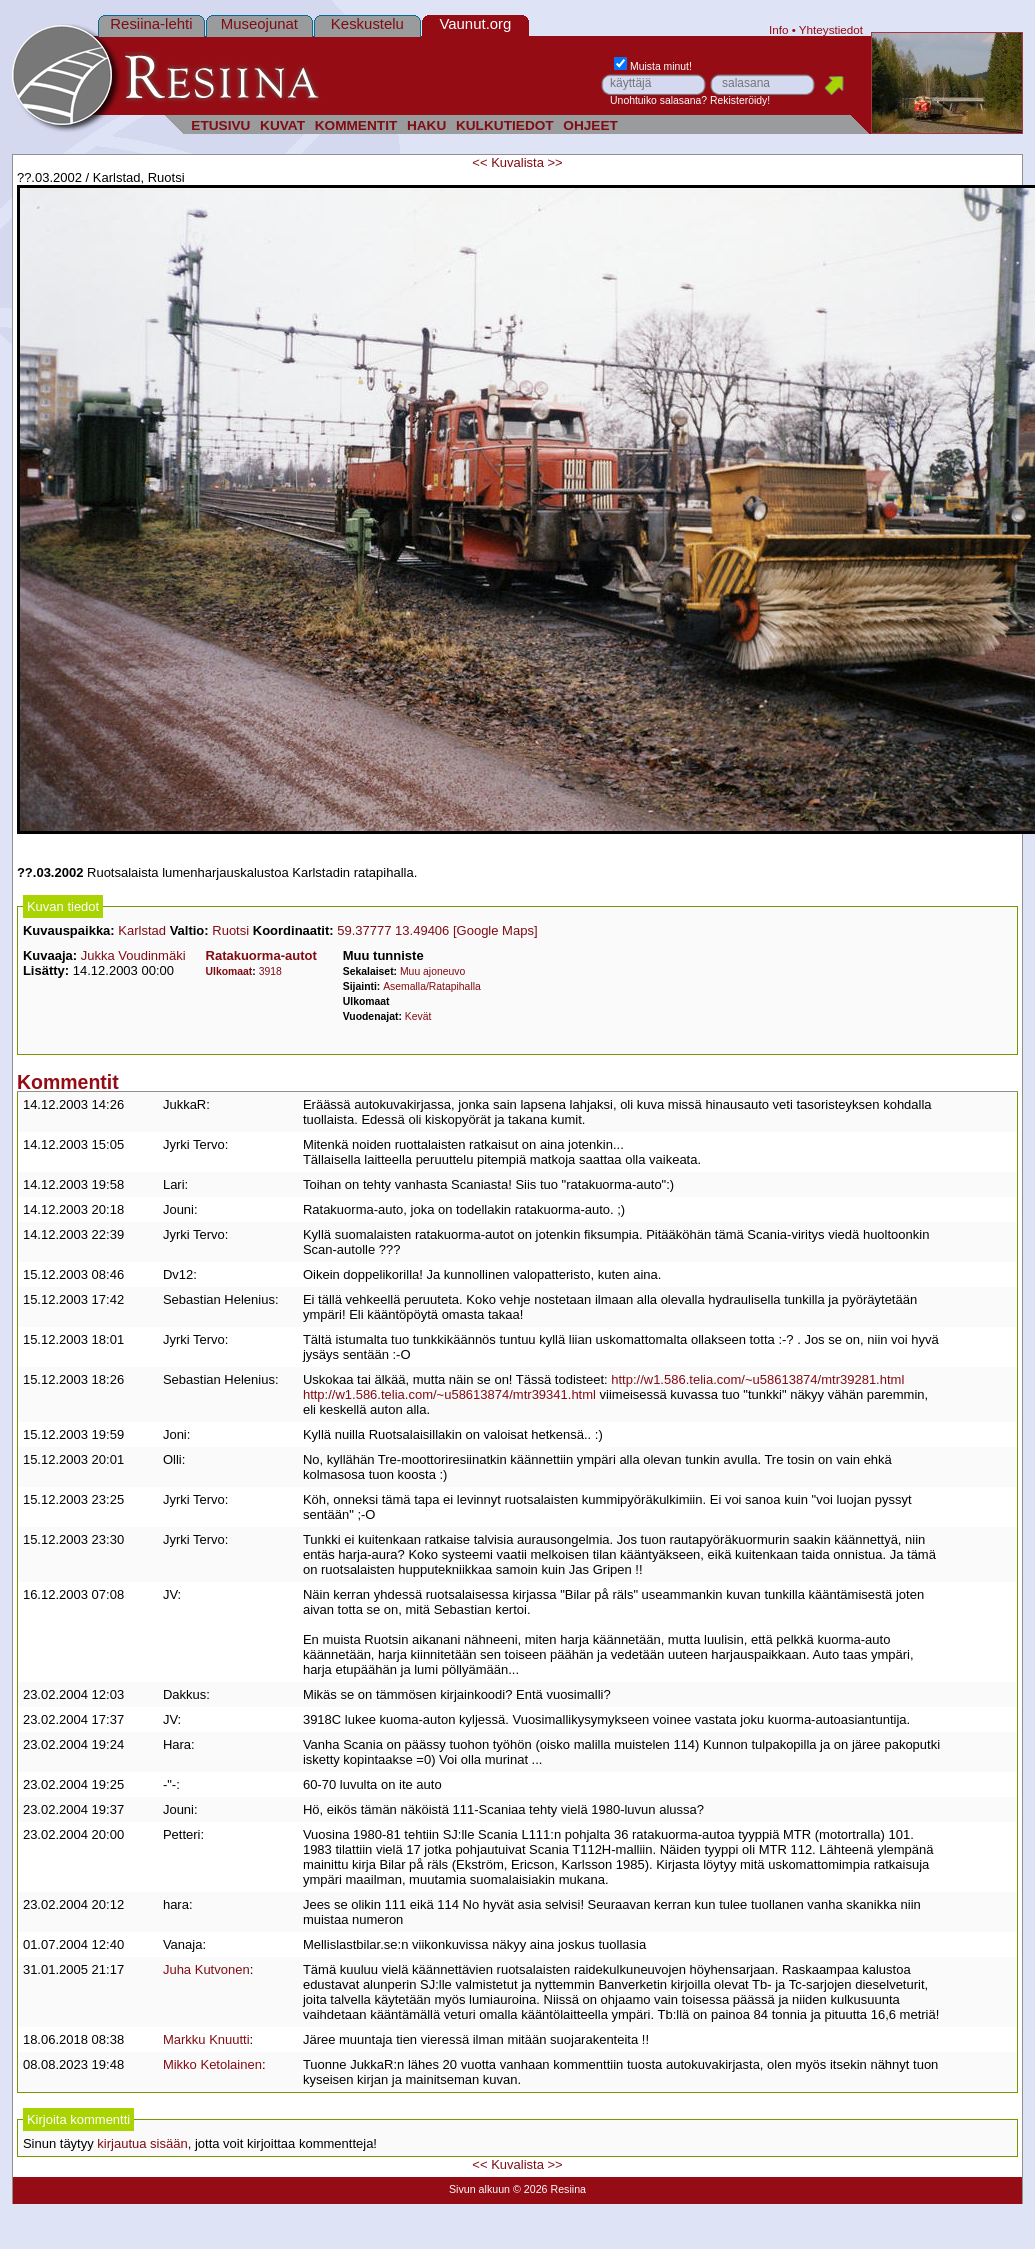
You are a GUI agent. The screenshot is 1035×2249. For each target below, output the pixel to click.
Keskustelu (367, 23)
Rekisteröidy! (740, 100)
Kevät (418, 1016)
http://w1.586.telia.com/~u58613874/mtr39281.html (757, 1379)
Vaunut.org (475, 23)
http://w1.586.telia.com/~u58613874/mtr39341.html (449, 1394)
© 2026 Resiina (549, 2189)
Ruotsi (230, 930)
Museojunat (259, 23)
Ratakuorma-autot (261, 955)
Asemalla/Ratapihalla (432, 986)
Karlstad (142, 930)
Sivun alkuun (479, 2189)
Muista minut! (653, 66)
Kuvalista (517, 162)
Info (779, 29)
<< (479, 162)
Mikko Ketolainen (212, 2064)
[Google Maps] (495, 930)
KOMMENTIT (356, 125)
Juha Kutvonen (206, 1969)
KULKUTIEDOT (505, 125)
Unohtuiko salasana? (658, 100)
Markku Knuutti (206, 2039)
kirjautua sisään (142, 2143)
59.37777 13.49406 (393, 930)
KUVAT (282, 125)
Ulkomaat (229, 971)
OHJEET (590, 125)
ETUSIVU (220, 125)
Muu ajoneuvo (432, 971)
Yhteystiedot (831, 29)
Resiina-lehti (151, 23)
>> (555, 162)
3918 (270, 971)
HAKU (426, 125)
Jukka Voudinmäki (133, 955)
